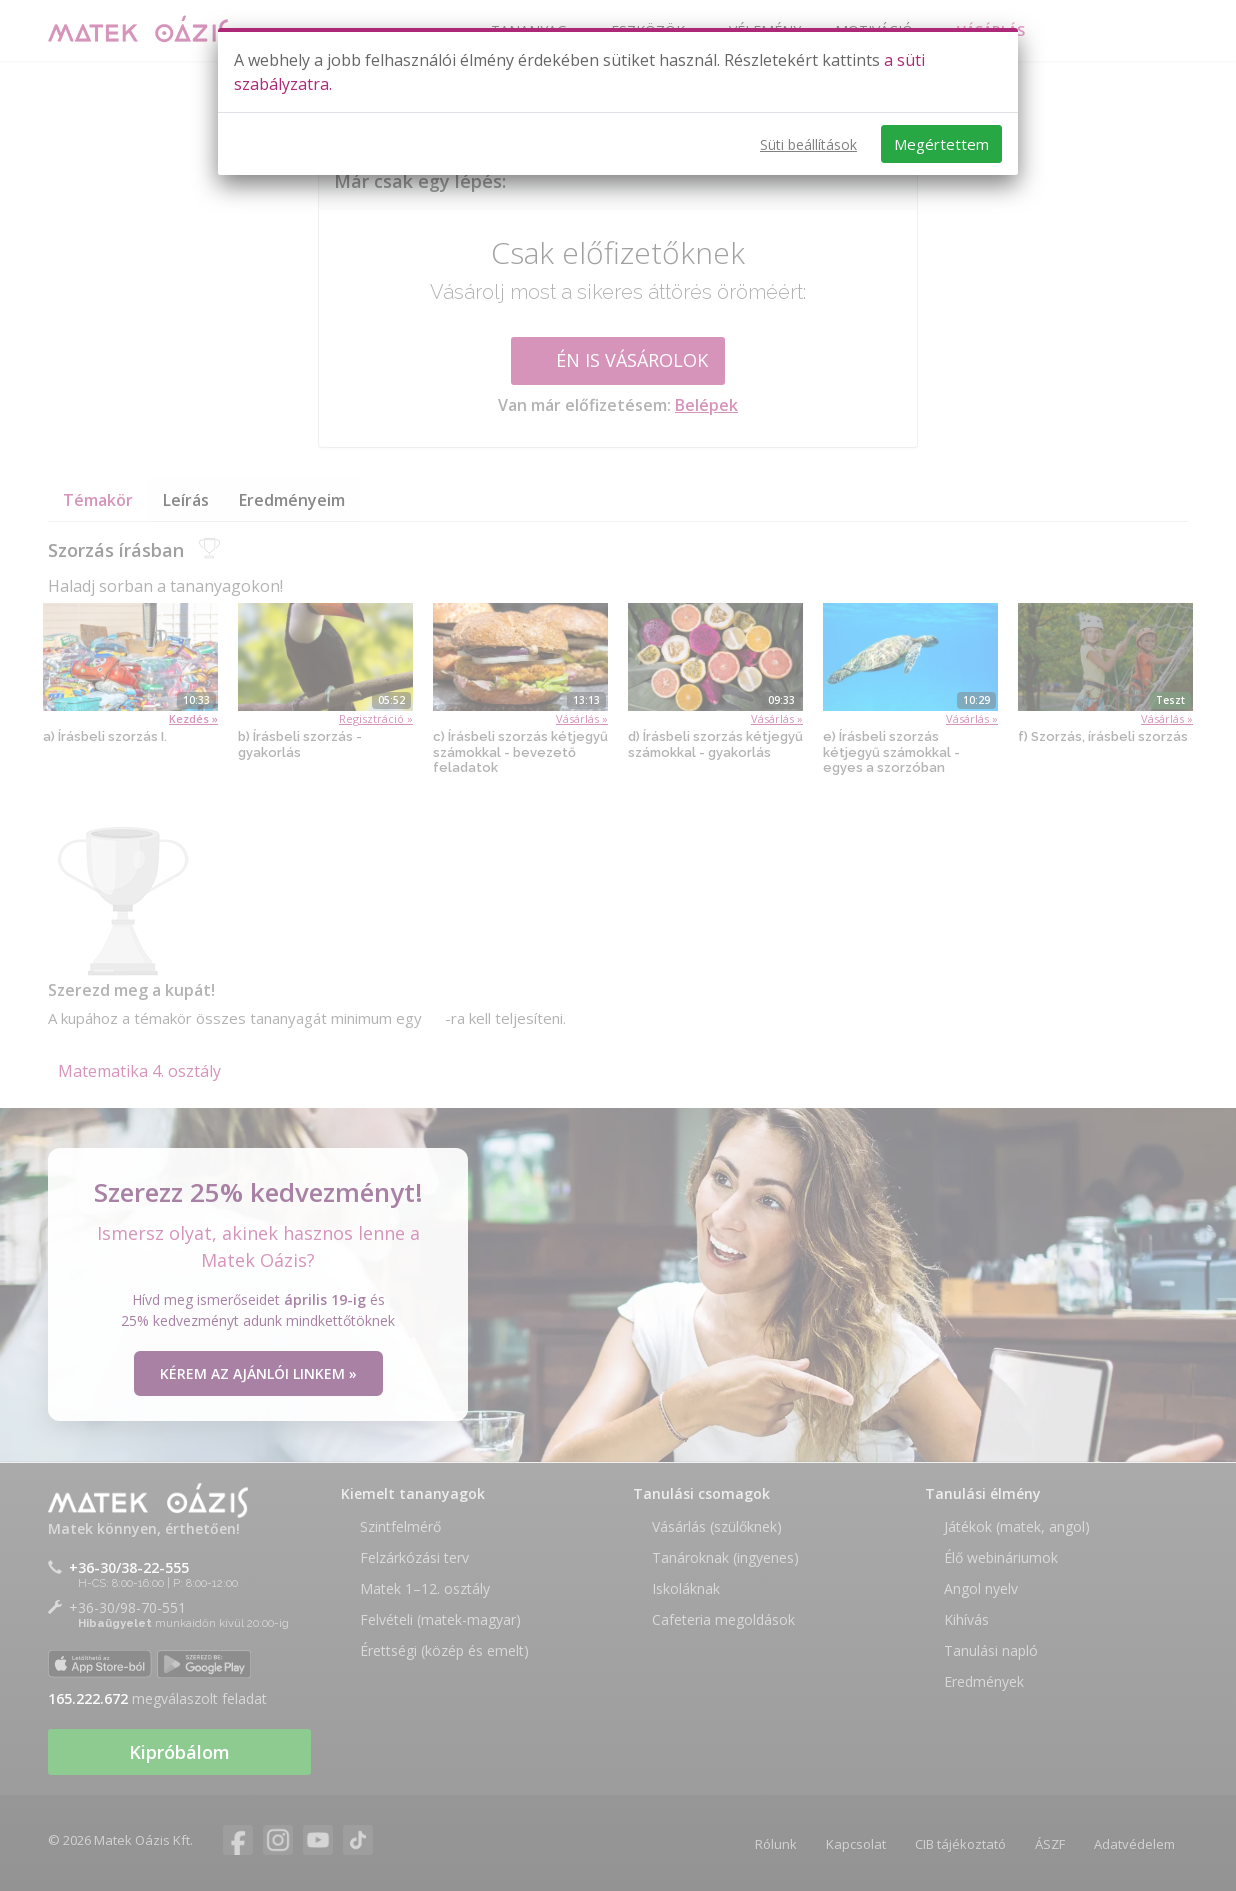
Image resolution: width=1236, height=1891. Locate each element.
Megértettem (941, 144)
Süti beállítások (808, 144)
